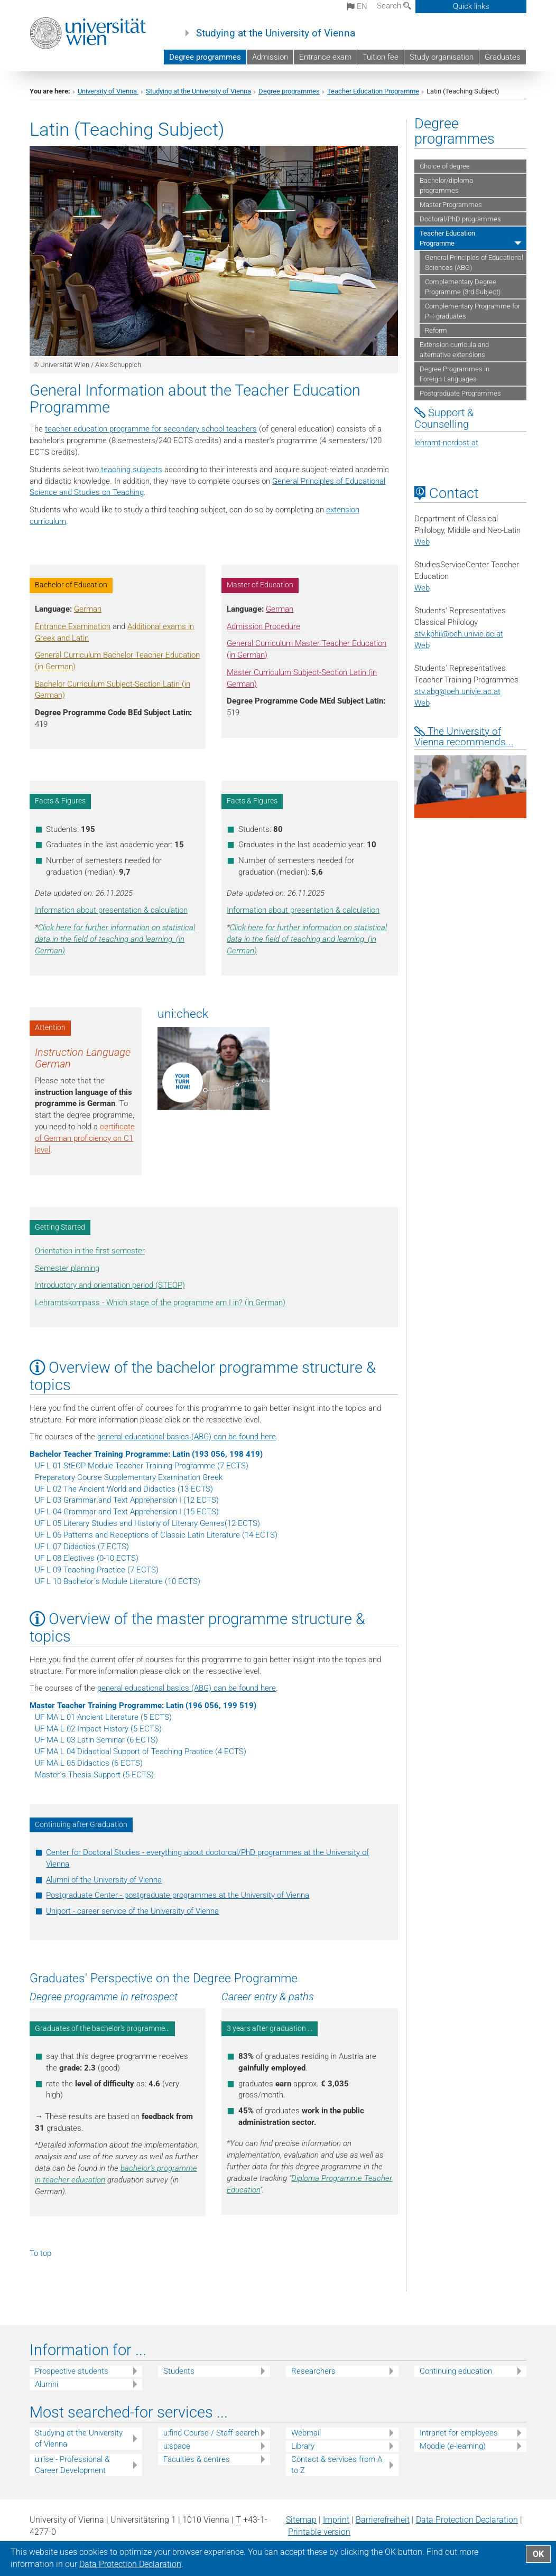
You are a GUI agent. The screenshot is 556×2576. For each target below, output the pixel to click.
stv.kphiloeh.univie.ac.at (458, 634)
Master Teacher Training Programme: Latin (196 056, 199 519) (143, 1705)
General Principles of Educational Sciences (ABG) (474, 262)
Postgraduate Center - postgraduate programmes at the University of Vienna (177, 1895)
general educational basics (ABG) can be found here (186, 1436)
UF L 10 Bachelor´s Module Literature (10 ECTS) (117, 1581)
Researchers (313, 2371)
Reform (436, 330)
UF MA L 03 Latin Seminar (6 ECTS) (96, 1740)
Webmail (306, 2433)
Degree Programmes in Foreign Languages (454, 374)
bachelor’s (139, 2168)
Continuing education (456, 2371)
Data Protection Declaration (467, 2520)
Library (302, 2446)
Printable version (319, 2532)
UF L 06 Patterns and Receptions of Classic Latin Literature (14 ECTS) (156, 1535)
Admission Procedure (263, 626)
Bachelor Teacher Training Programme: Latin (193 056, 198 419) (146, 1454)
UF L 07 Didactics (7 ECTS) (82, 1546)
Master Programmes (451, 205)
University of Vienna (108, 91)
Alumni (46, 2384)
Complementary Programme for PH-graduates (472, 311)
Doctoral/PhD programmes (460, 219)
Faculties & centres (196, 2459)
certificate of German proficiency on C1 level (85, 1138)
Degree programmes (205, 57)
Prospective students (71, 2371)
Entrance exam (325, 57)
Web (422, 542)
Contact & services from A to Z (336, 2465)
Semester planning (67, 1268)
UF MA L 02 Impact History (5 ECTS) (98, 1729)
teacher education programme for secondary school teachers (151, 429)
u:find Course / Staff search (211, 2433)
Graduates (503, 57)
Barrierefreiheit (383, 2520)
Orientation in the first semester (90, 1251)
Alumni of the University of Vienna (104, 1880)
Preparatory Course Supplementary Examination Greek (129, 1477)
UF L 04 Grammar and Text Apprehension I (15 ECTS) (127, 1511)
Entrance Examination (72, 626)
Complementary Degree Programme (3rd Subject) (463, 287)
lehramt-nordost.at (446, 442)
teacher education (74, 2180)
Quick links (471, 6)
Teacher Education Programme (373, 91)
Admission (270, 57)
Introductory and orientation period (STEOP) (110, 1285)
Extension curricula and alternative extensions (454, 350)
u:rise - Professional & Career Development (72, 2465)
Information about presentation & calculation (111, 910)
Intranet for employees (459, 2433)
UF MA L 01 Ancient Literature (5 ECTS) (103, 1717)
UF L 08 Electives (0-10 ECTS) (86, 1558)
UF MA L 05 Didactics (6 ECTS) (89, 1763)
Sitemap (301, 2520)
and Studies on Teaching (100, 492)
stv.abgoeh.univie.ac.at (457, 691)
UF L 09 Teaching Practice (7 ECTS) (97, 1570)
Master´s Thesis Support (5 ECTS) (94, 1774)
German (87, 609)
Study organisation (442, 57)
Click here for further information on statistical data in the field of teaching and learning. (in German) (115, 939)
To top (40, 2253)
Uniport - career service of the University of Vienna (132, 1911)
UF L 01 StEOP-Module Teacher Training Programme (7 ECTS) (141, 1465)
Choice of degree (445, 166)
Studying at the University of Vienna (275, 33)
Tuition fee (381, 57)
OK (538, 2554)
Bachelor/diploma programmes (446, 185)
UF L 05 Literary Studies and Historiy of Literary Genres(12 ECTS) (147, 1523)
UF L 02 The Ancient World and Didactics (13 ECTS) (124, 1489)
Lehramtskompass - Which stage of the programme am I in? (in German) (160, 1302)
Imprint (336, 2520)
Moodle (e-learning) (453, 2446)
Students (178, 2371)
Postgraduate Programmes (460, 393)
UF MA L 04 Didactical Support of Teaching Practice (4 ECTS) (140, 1751)
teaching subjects (130, 469)
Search (394, 6)
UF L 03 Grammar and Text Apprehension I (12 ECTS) (127, 1500)
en (357, 6)
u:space (176, 2446)
